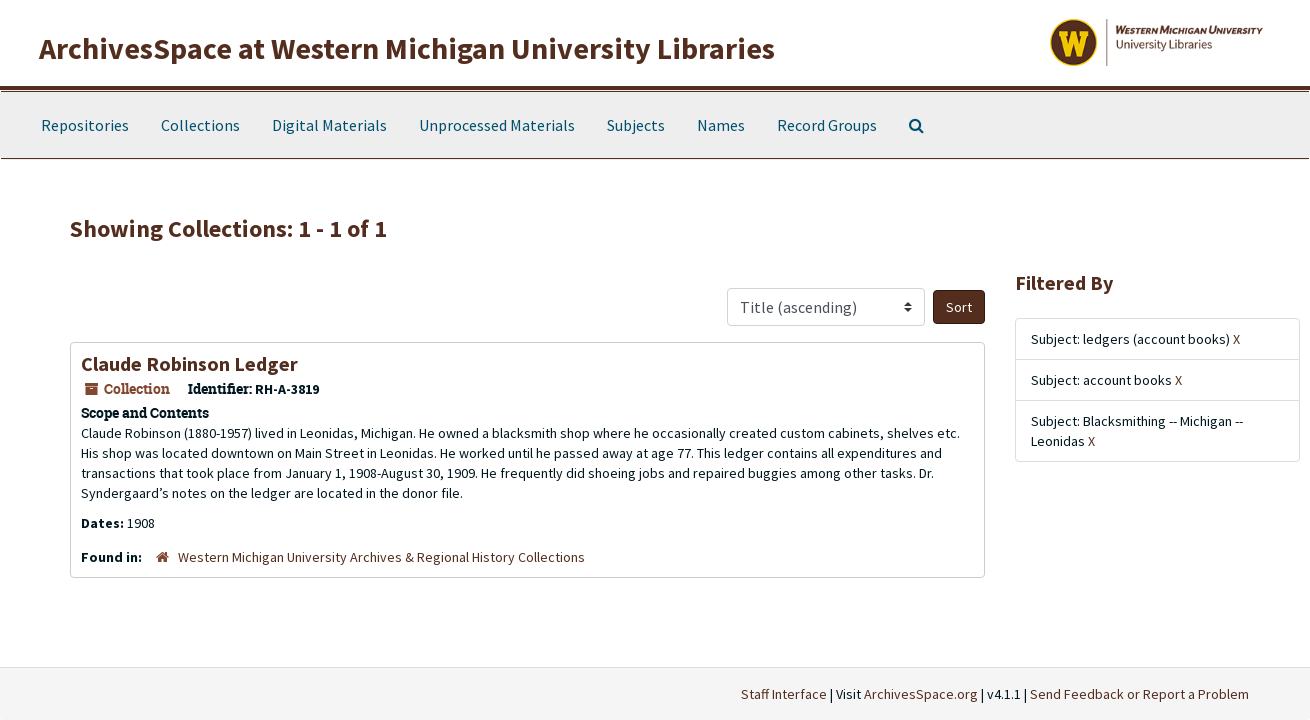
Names (721, 125)
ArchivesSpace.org (921, 694)
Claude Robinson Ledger (189, 363)
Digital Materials (329, 125)
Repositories (85, 125)
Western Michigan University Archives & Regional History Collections (381, 557)
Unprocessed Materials (497, 125)
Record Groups (827, 125)
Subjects (636, 125)
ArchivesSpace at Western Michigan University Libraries (407, 48)
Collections (200, 125)
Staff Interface (784, 694)
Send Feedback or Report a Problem (1139, 694)
